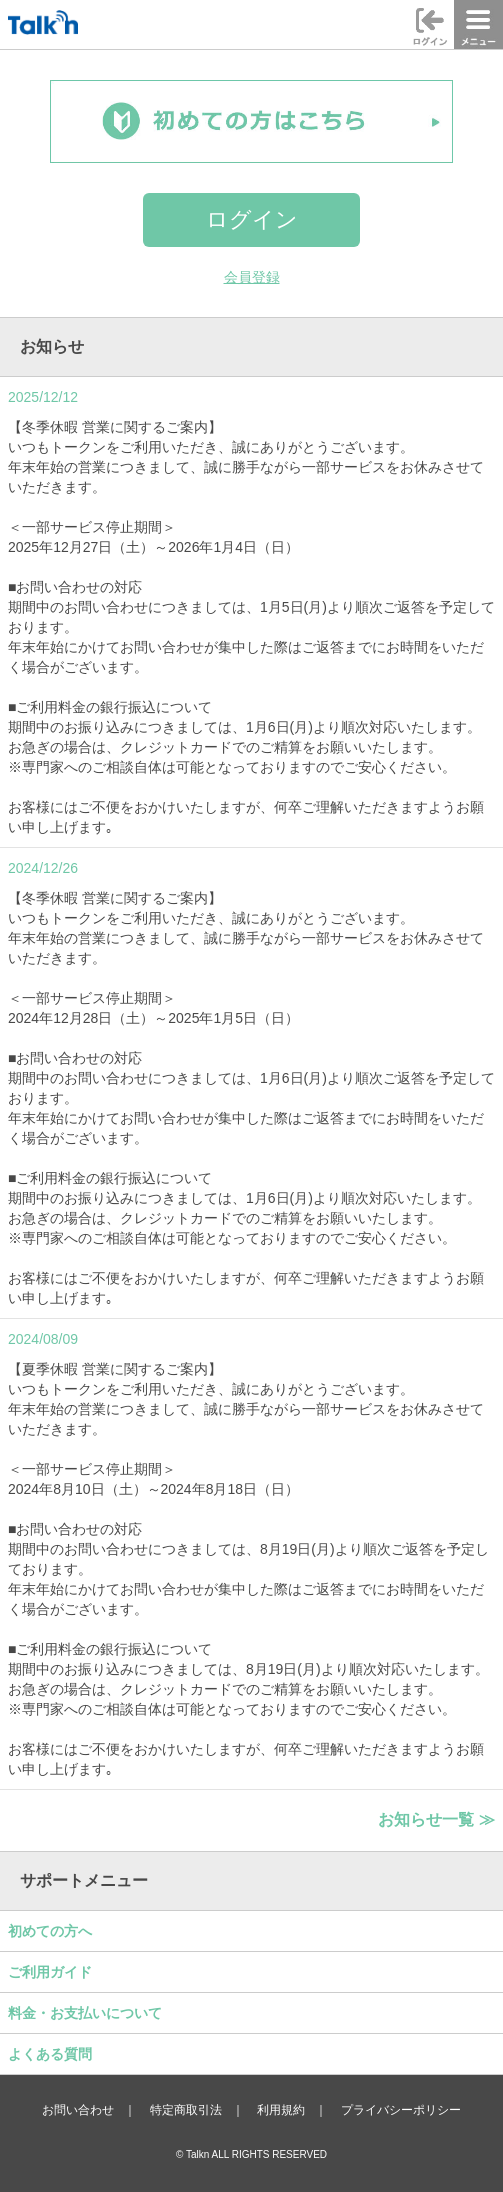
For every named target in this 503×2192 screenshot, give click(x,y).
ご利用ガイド (50, 1972)
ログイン (252, 219)
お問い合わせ (78, 2110)
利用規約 (281, 2110)
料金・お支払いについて (85, 2013)
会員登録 (252, 277)
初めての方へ (50, 1931)
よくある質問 (50, 2054)
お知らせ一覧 (436, 1819)
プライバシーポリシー (401, 2110)
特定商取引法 (186, 2110)
